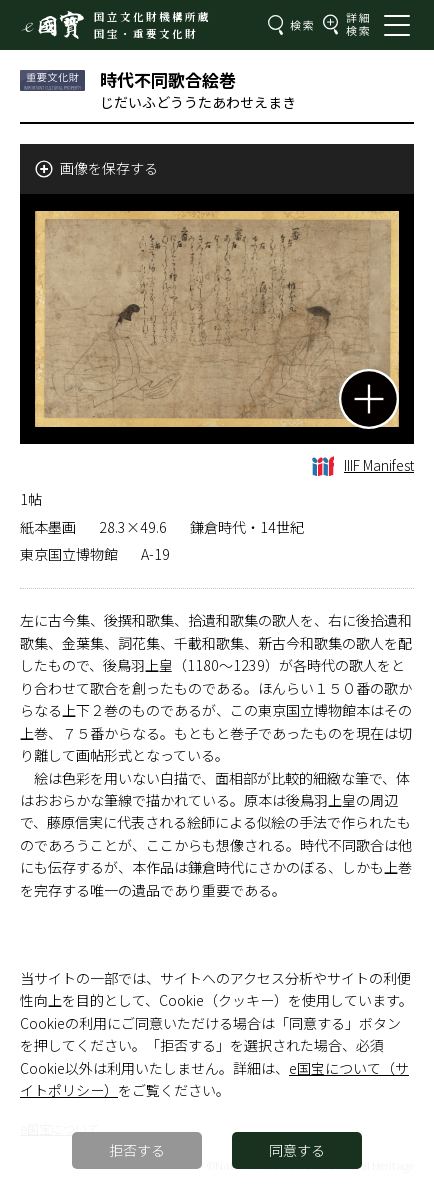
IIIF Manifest (363, 465)
